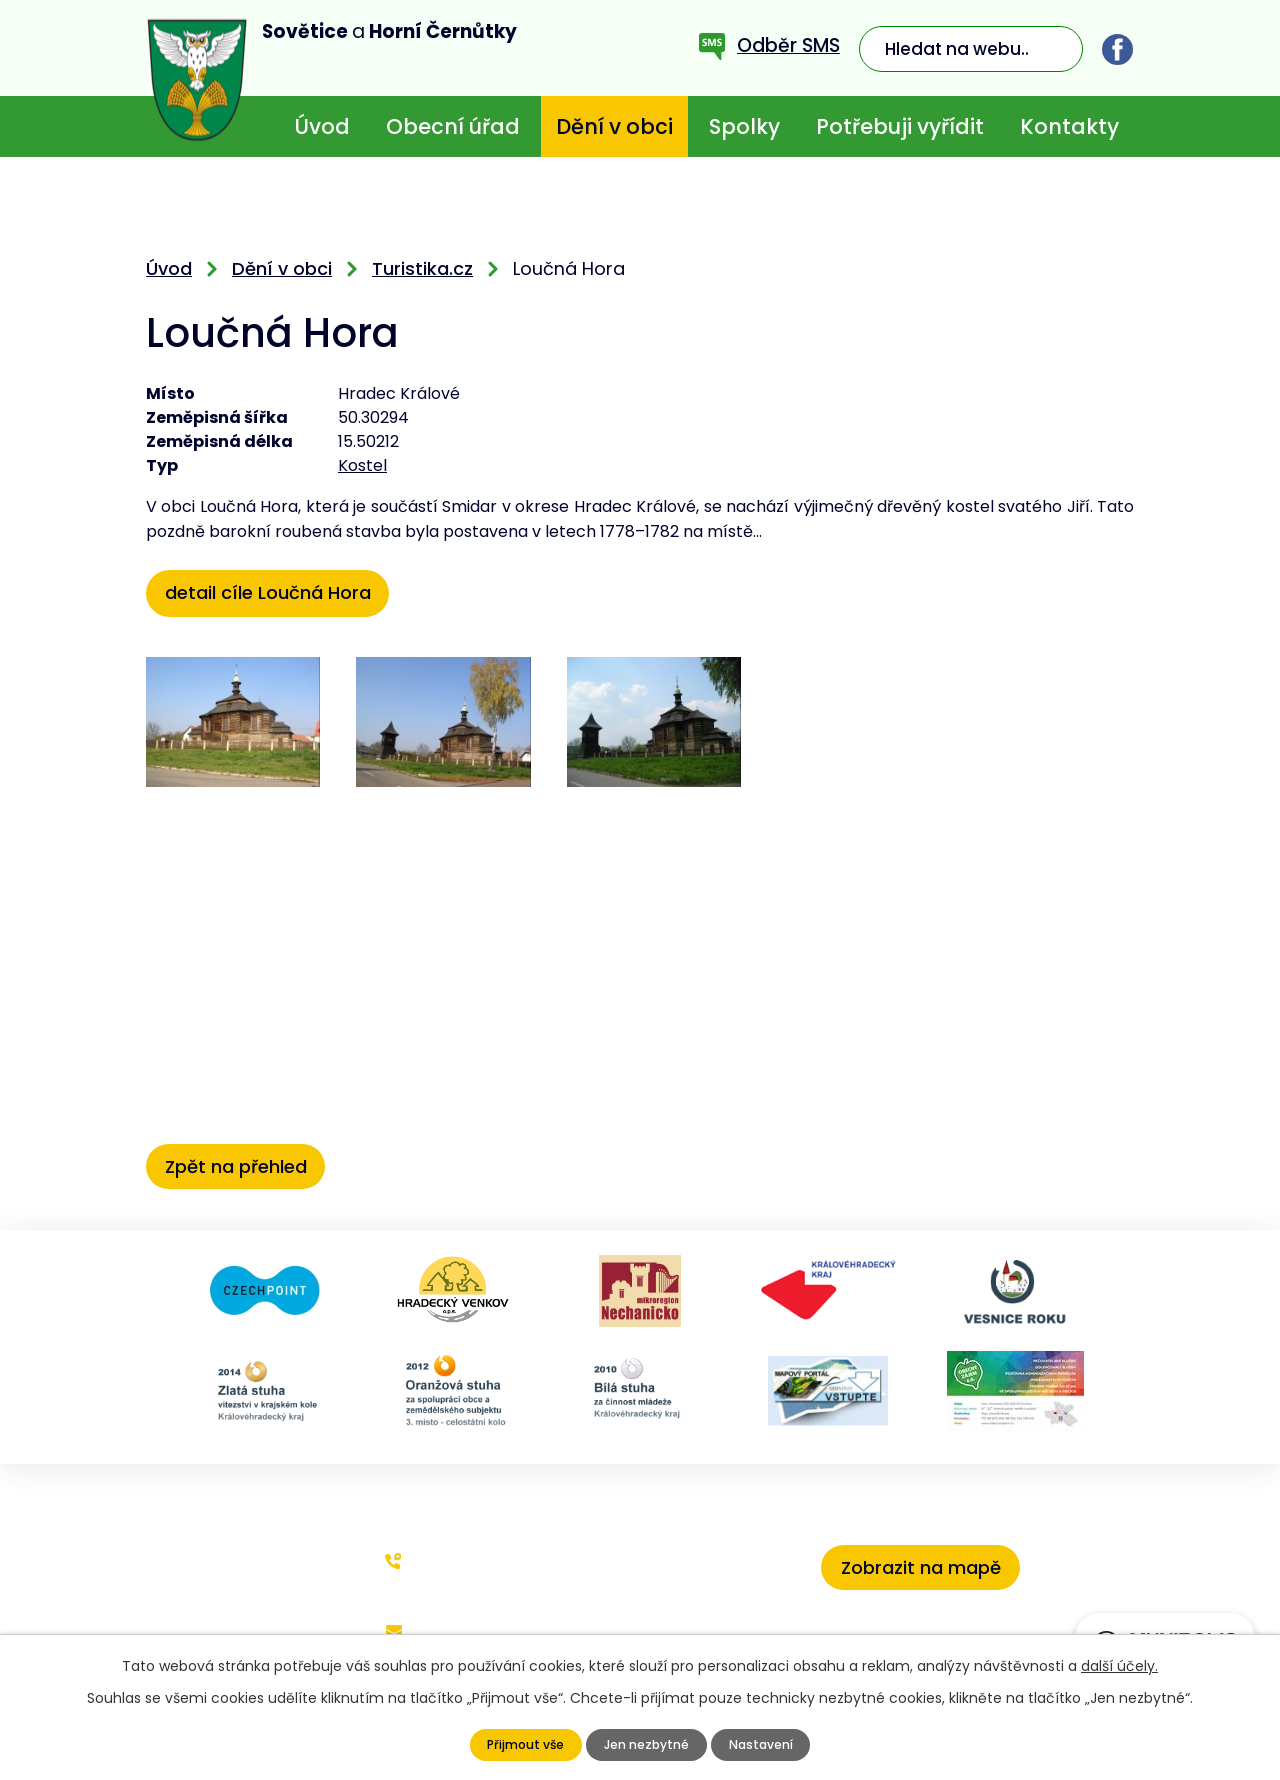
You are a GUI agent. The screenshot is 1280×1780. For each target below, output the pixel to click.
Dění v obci (614, 126)
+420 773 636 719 (481, 1557)
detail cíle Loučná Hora (276, 591)
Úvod (322, 126)
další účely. (1119, 1666)
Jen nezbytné (645, 1745)
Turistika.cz (422, 268)
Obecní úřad (453, 126)
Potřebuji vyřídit (900, 126)
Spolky (744, 126)
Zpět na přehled (244, 1162)
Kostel (362, 465)
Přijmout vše (518, 1745)
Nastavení (767, 1745)
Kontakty (1069, 126)
